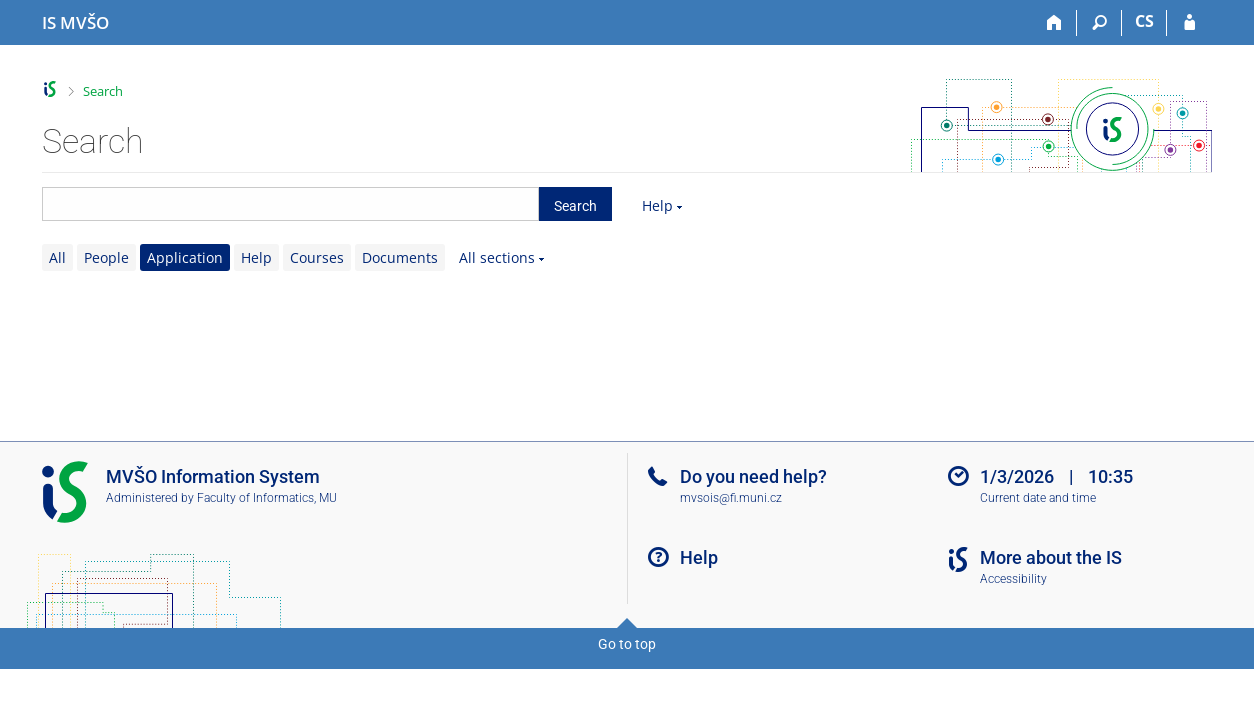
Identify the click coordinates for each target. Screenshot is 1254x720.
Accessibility (1013, 579)
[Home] (1054, 23)
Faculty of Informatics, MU (267, 498)
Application (185, 257)
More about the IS (1051, 557)
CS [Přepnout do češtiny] (1144, 21)
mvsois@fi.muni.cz (731, 498)
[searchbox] (290, 204)
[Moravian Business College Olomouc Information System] (75, 23)
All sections (497, 257)
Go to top (627, 644)
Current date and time (1038, 498)
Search (103, 91)
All (57, 257)
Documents (400, 257)
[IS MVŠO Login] (1189, 23)
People (106, 257)
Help (657, 205)
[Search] (1099, 23)
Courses (317, 257)
